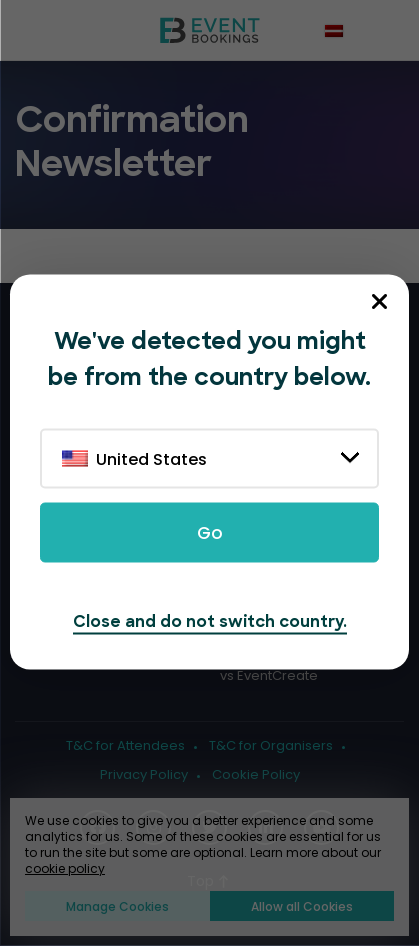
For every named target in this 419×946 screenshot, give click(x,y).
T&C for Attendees (125, 746)
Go (210, 533)
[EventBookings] (210, 30)
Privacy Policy (144, 775)
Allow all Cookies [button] (302, 906)
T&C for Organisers (271, 746)
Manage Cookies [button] (117, 906)
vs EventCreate (269, 676)
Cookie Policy (256, 775)
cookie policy (65, 868)
